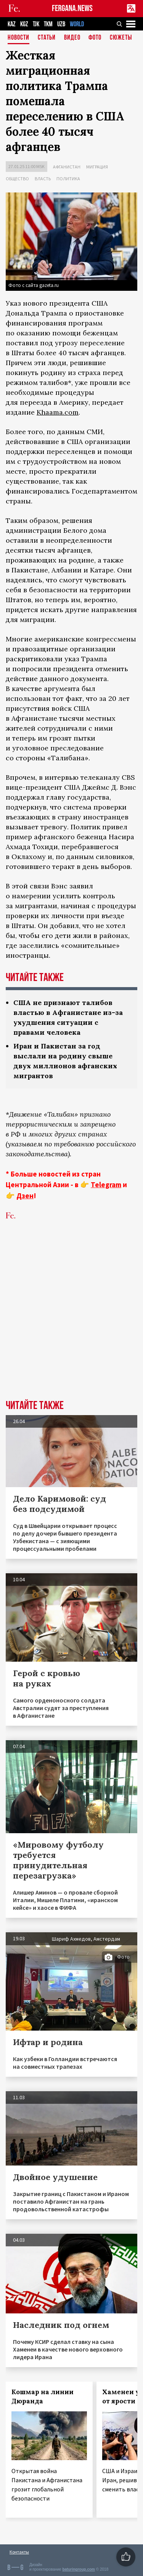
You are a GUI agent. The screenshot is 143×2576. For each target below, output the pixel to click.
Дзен (25, 1195)
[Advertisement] (71, 1321)
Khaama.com (58, 412)
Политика (68, 178)
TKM (48, 24)
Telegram (106, 1184)
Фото (94, 38)
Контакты (19, 2552)
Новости (18, 38)
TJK (36, 24)
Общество (17, 178)
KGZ (24, 24)
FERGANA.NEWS (72, 8)
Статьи (47, 38)
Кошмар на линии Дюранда (42, 2396)
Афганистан (66, 167)
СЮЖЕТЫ (121, 38)
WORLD (77, 24)
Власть (43, 178)
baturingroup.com (78, 2569)
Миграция (97, 167)
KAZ (12, 24)
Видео (72, 38)
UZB (61, 24)
